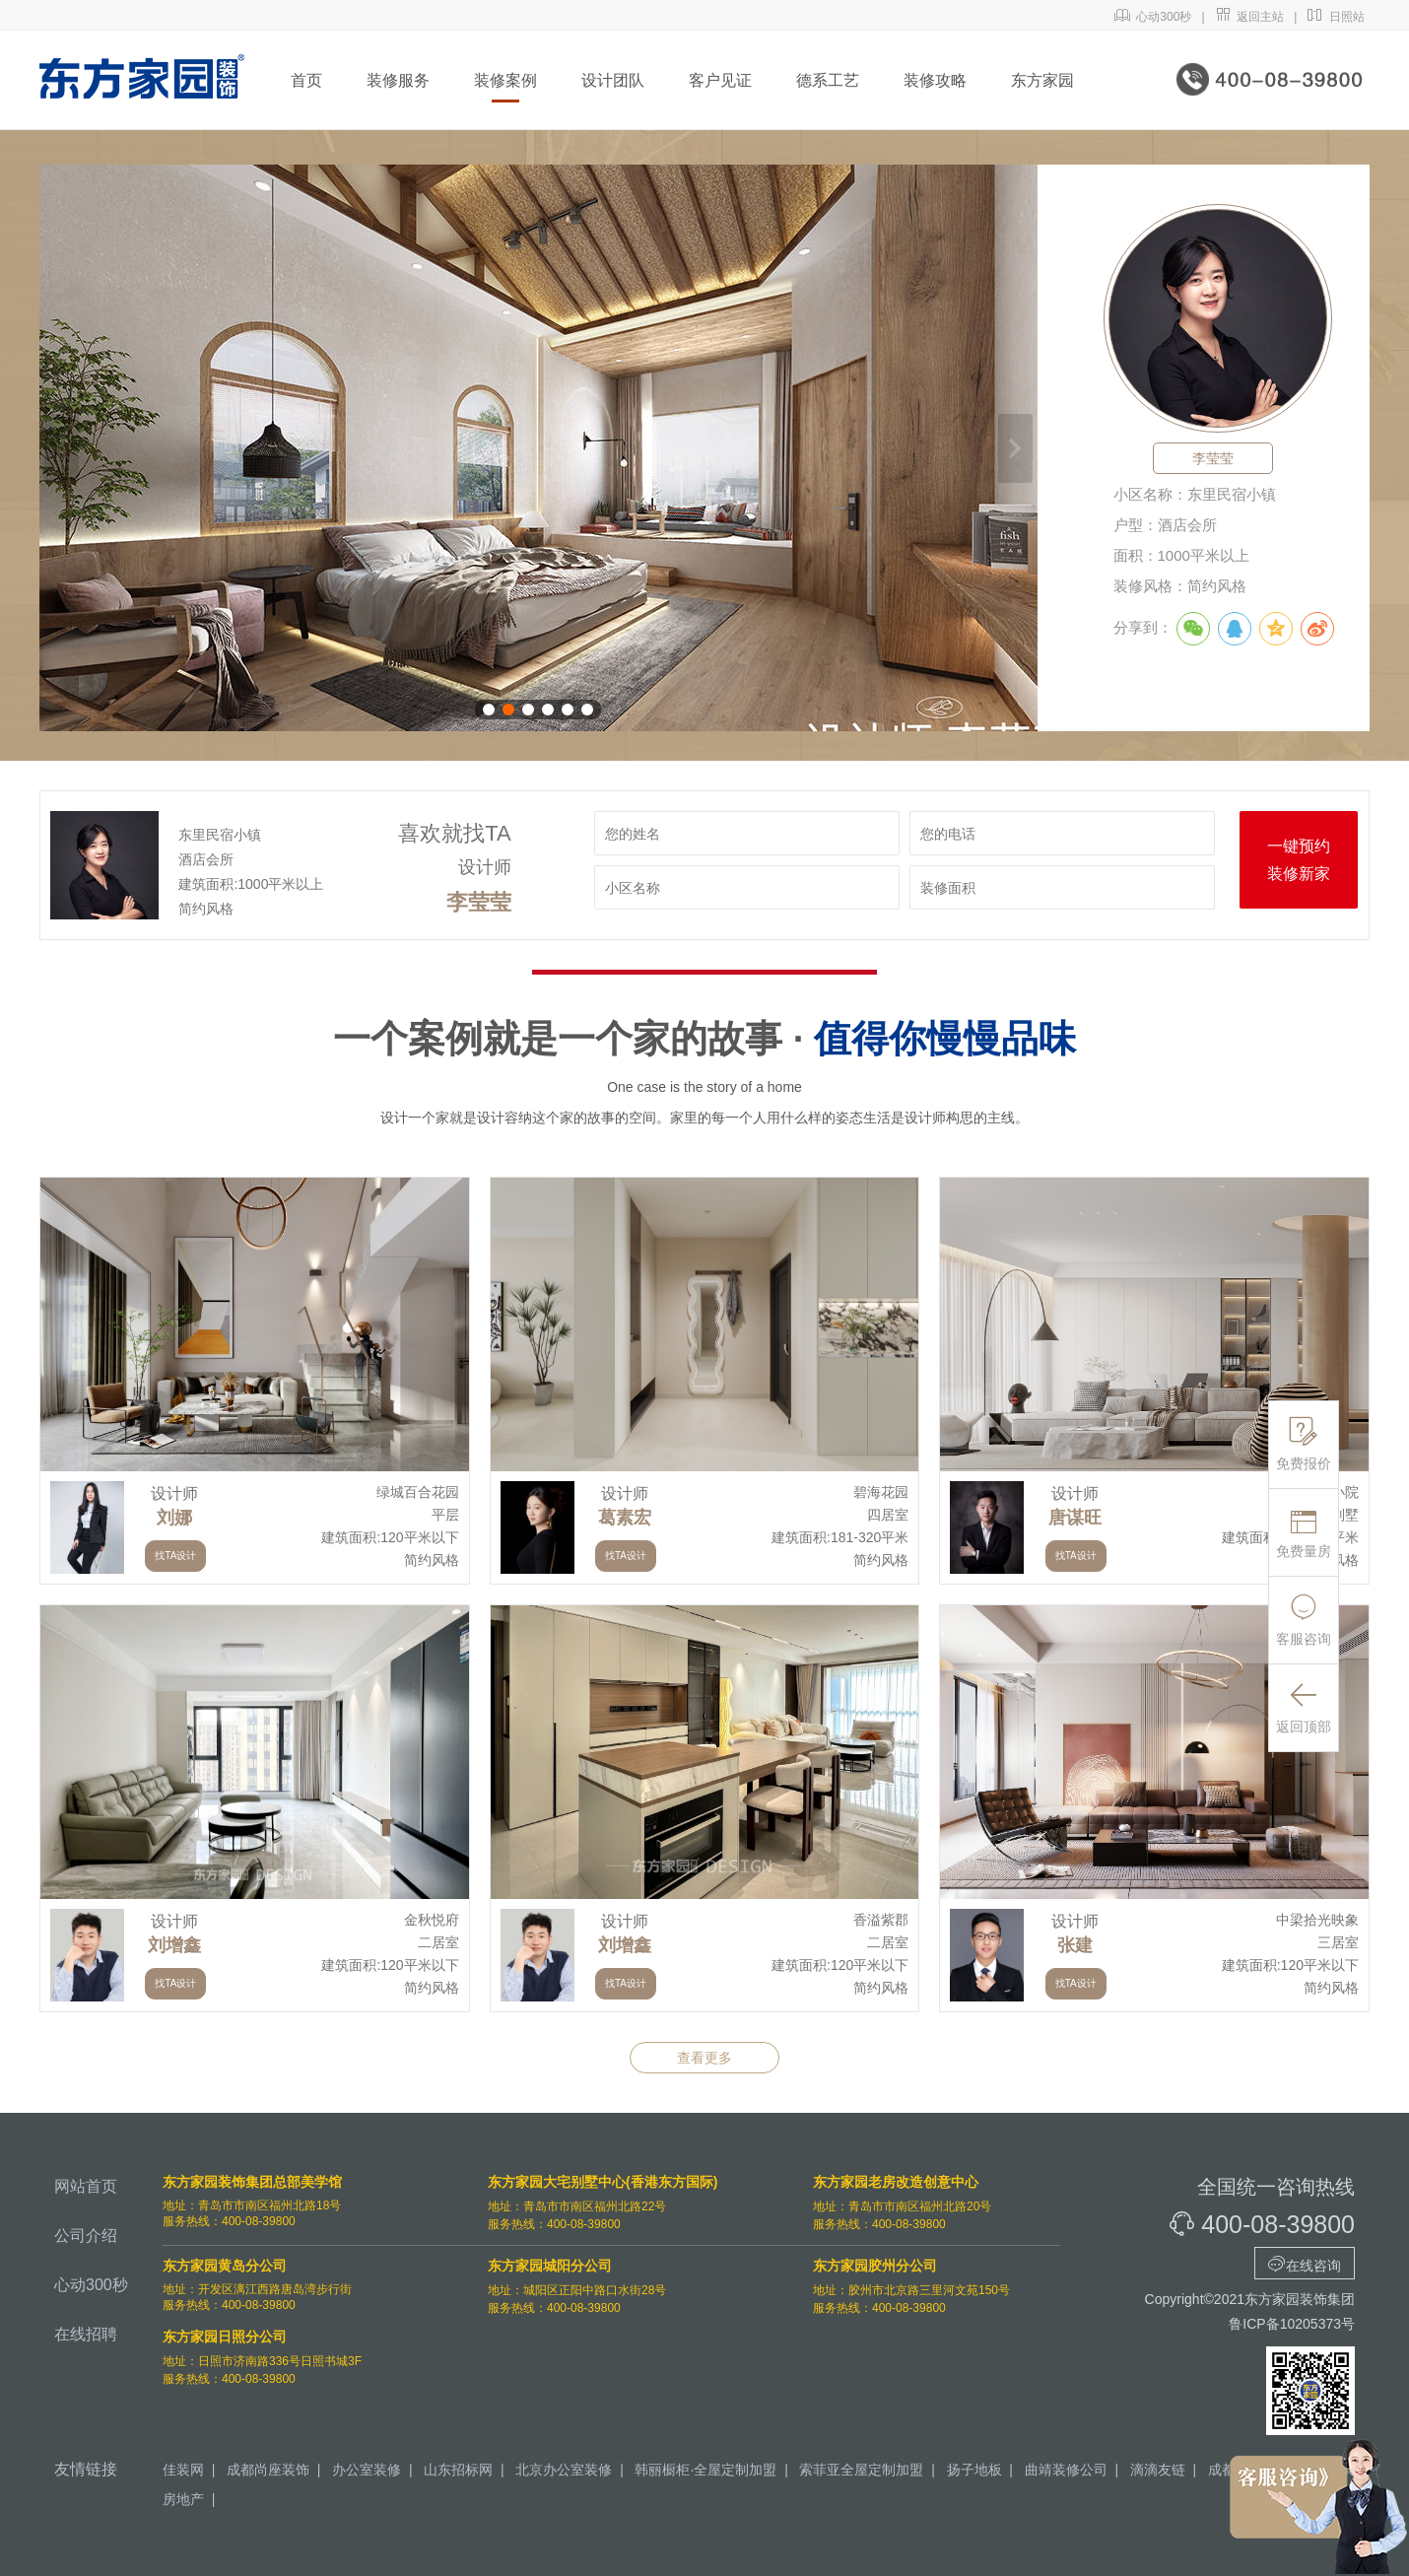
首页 (306, 80)
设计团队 (612, 80)
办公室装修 (366, 2469)
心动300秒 (1153, 17)
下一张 (1015, 448)
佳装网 (183, 2469)
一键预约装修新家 (1298, 860)
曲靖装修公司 (1066, 2469)
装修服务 (398, 80)
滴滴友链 (1157, 2469)
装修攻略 (935, 80)
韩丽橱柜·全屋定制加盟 (705, 2469)
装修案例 (505, 80)
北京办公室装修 (563, 2469)
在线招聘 (85, 2334)
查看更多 (704, 2058)
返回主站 (1250, 17)
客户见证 (720, 80)
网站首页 (85, 2186)
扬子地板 (974, 2469)
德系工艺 (827, 80)
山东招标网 (458, 2469)
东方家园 (1042, 80)
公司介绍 (85, 2235)
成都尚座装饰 (268, 2469)
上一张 (61, 448)
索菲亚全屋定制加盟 (861, 2469)
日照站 (1336, 17)
